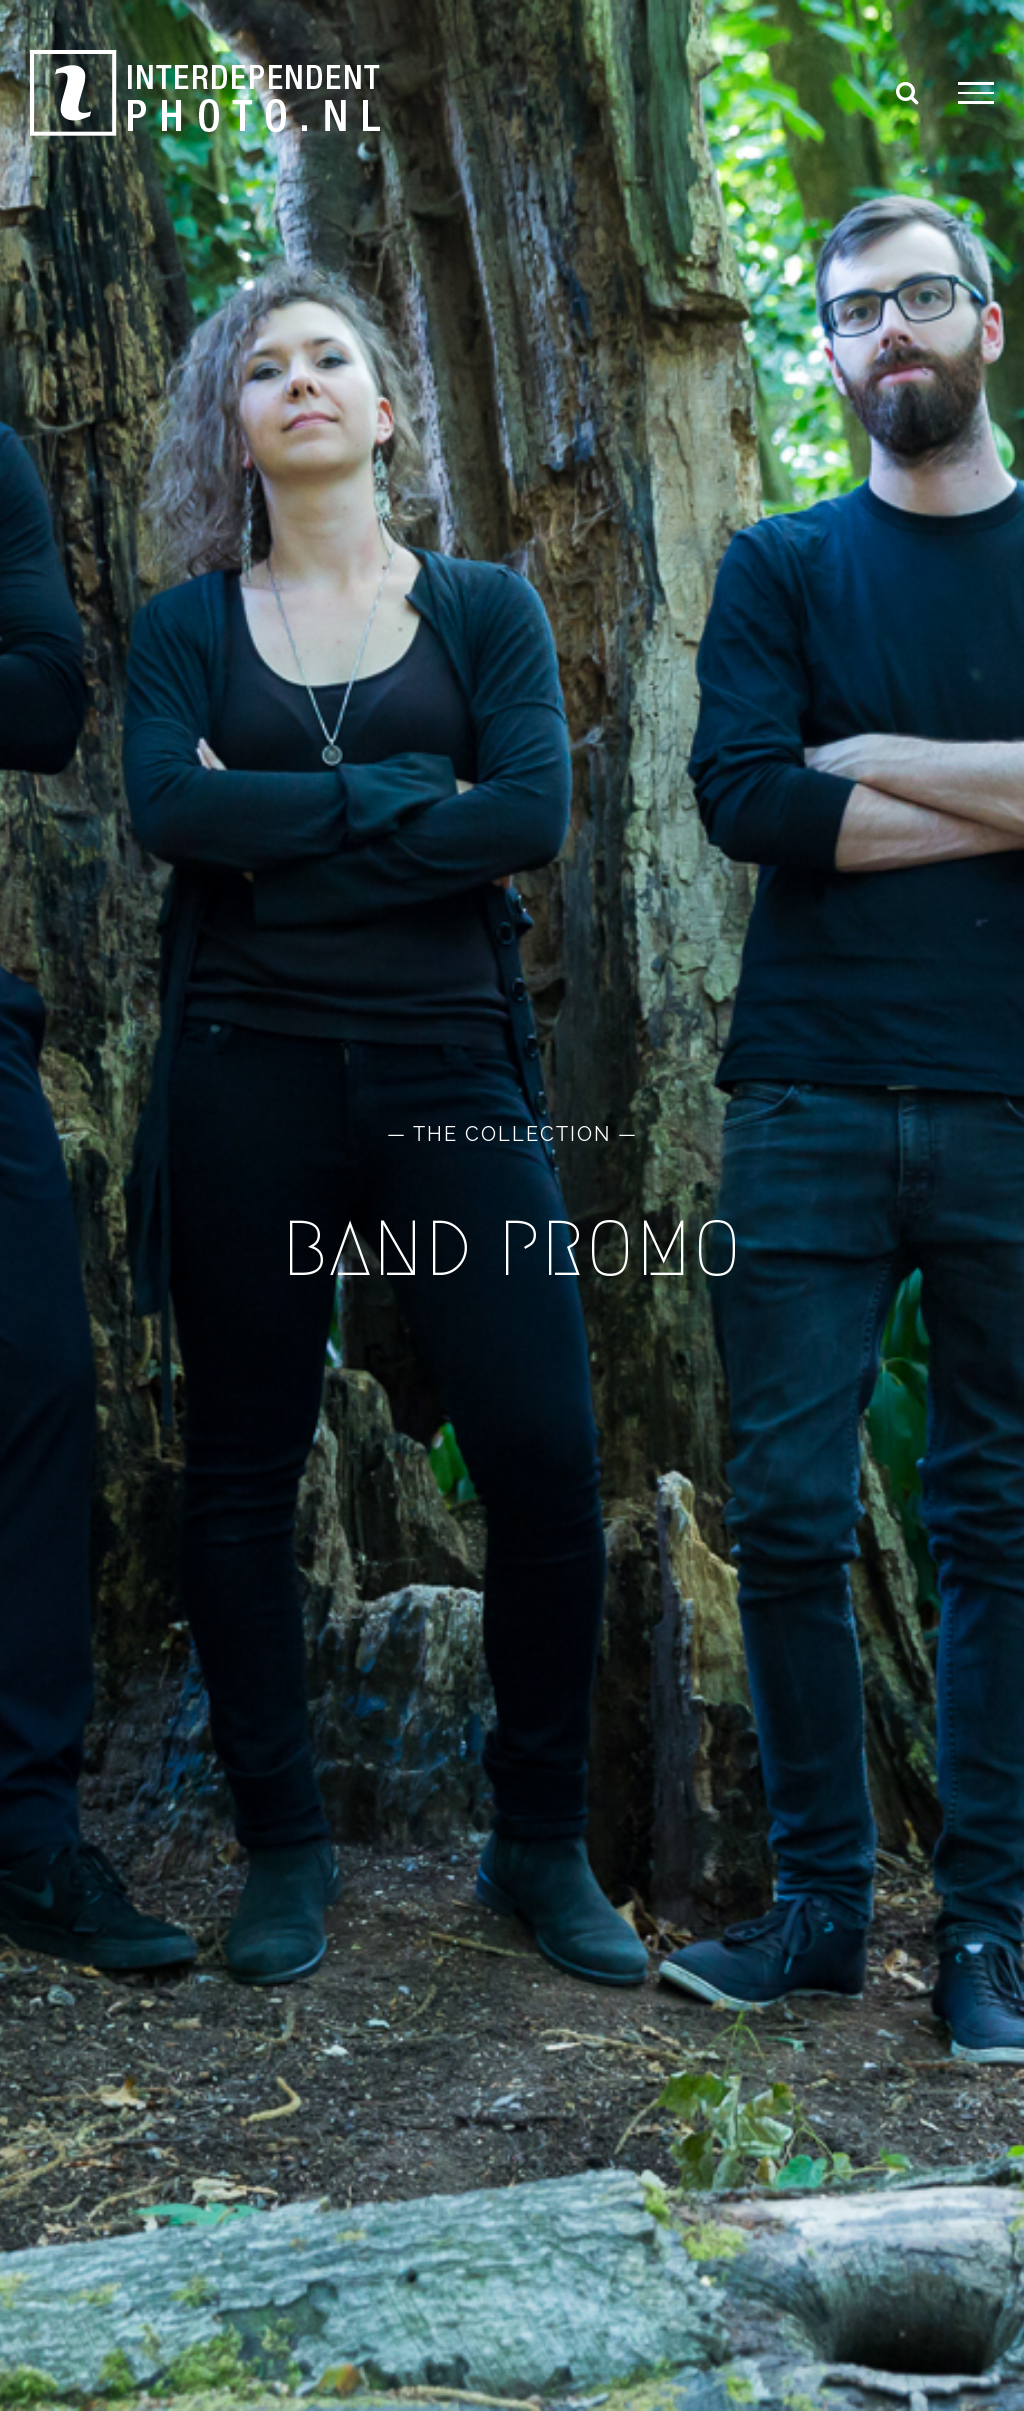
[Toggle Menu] (976, 93)
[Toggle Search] (907, 92)
